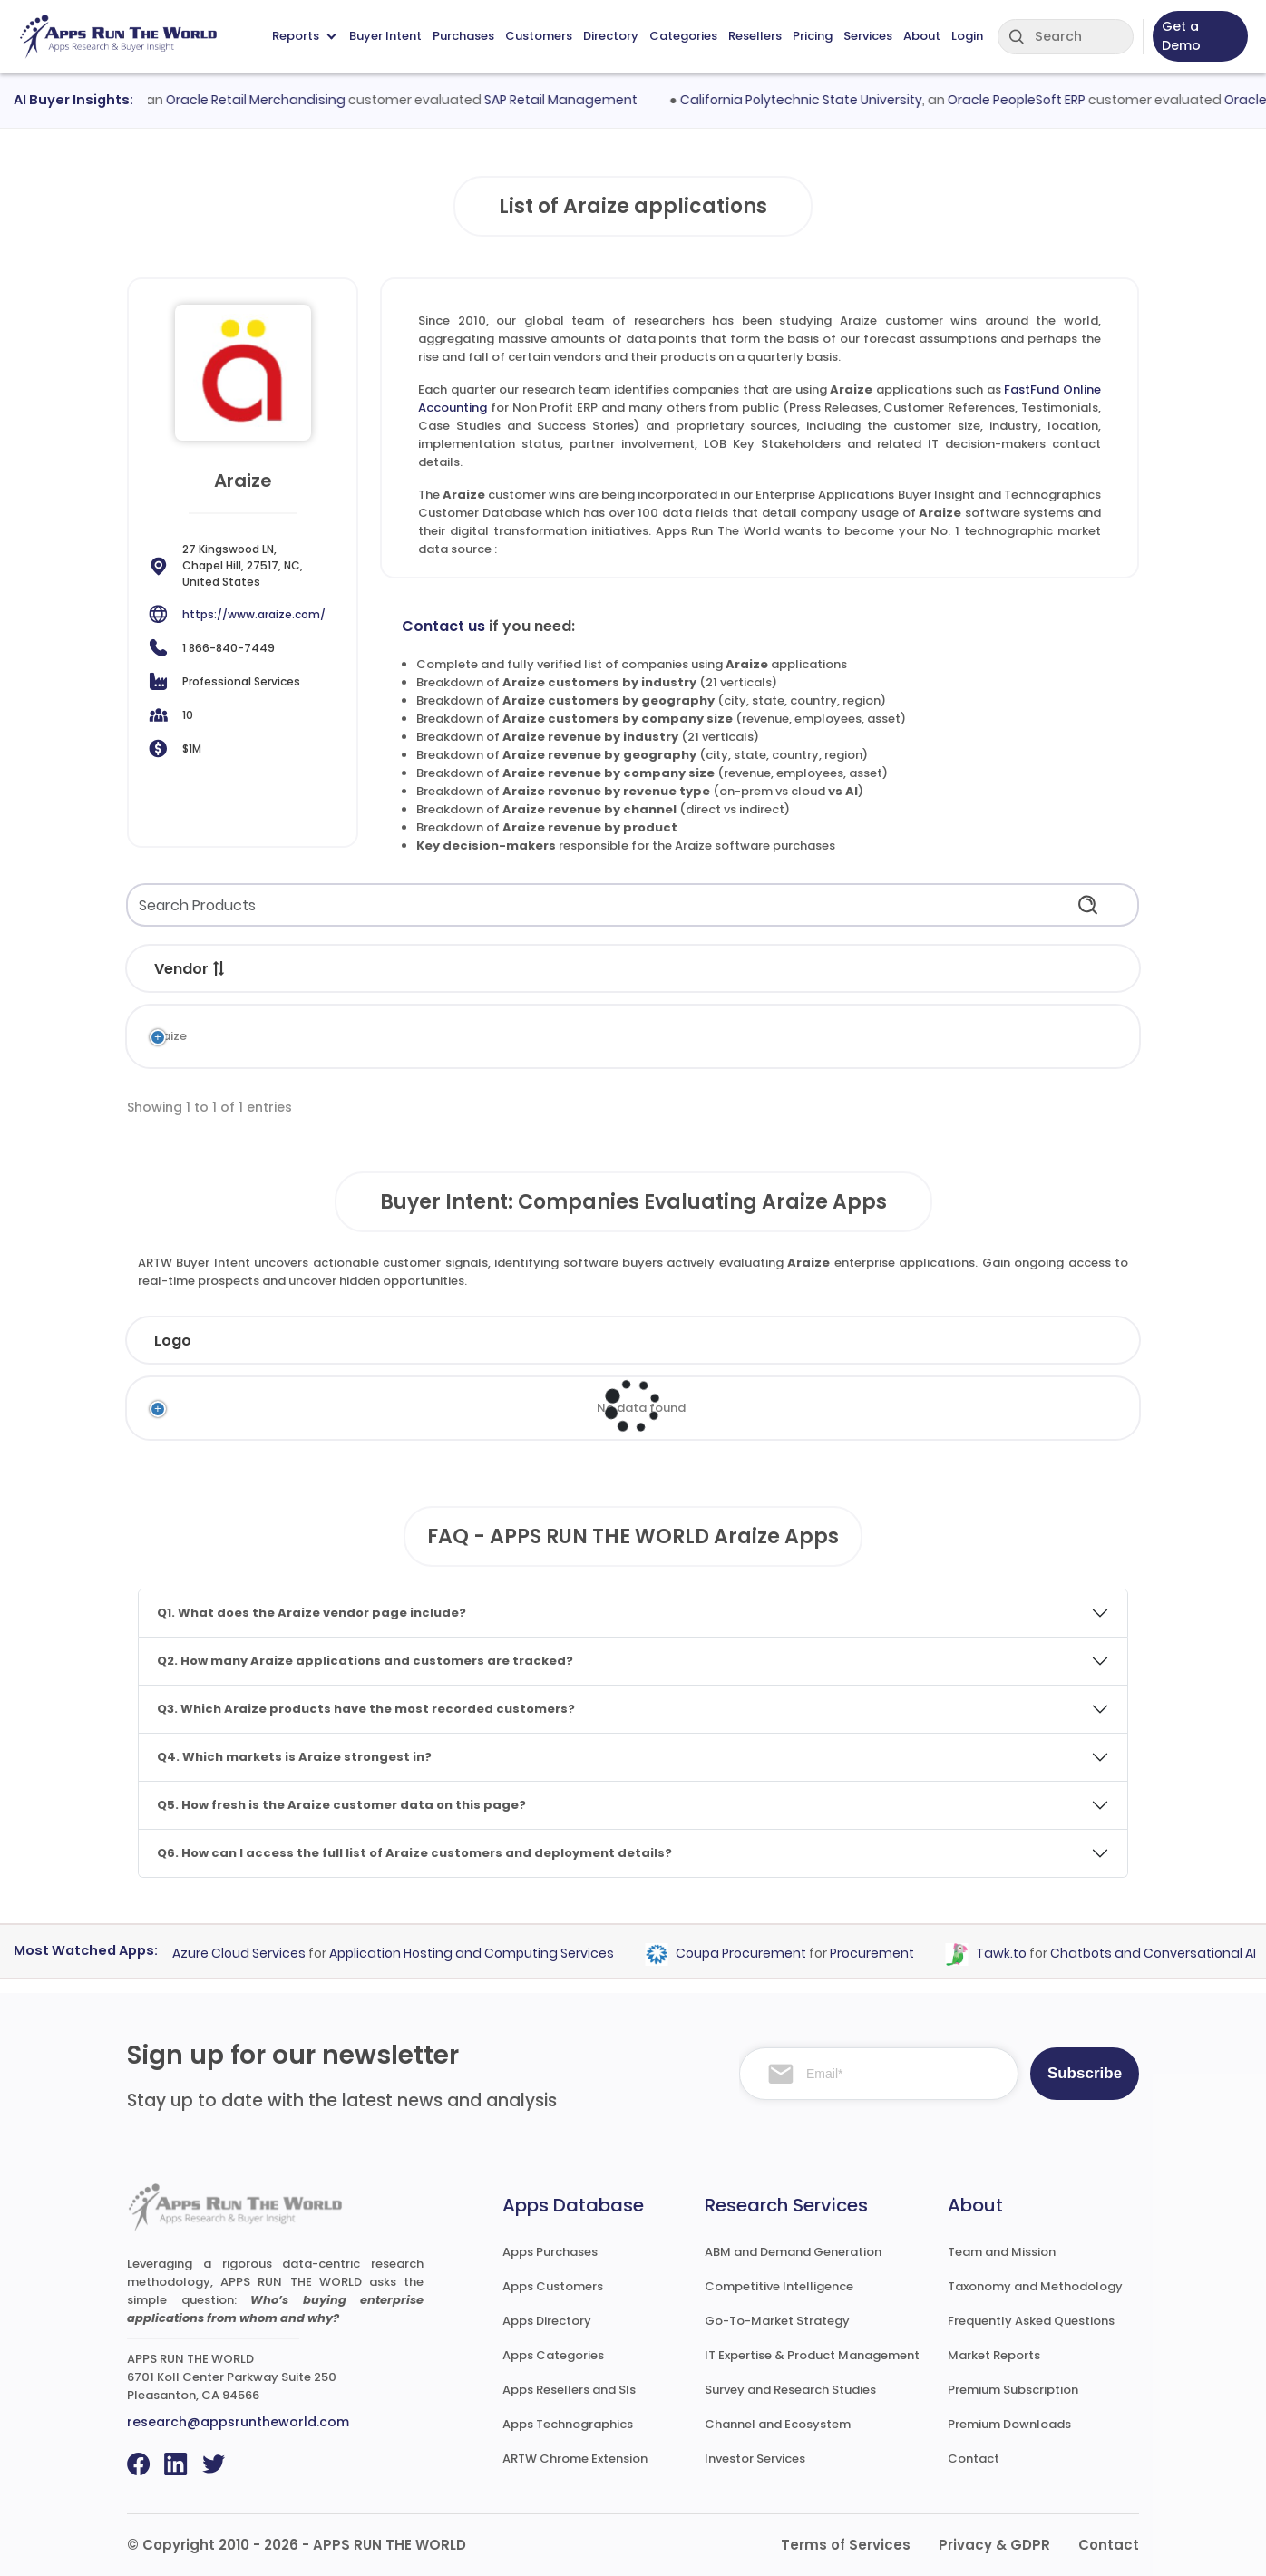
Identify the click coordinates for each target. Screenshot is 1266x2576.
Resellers (755, 35)
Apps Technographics (567, 2424)
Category (615, 968)
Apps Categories (553, 2355)
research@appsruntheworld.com (238, 2422)
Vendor (190, 968)
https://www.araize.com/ (254, 614)
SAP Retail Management (580, 100)
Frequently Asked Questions (1031, 2320)
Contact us (443, 626)
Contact (973, 2458)
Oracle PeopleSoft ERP (1035, 100)
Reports (304, 35)
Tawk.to (1016, 1953)
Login (967, 35)
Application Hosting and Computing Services (487, 1953)
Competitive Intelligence (779, 2286)
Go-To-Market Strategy (777, 2320)
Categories (683, 35)
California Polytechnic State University (819, 100)
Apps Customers (552, 2286)
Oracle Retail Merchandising (275, 100)
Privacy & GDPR (994, 2544)
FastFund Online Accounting (379, 1036)
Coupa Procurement (756, 1953)
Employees (577, 1340)
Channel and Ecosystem (778, 2424)
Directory (610, 35)
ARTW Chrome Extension (575, 2458)
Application (347, 968)
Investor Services (755, 2458)
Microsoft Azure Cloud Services (222, 1953)
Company (276, 1340)
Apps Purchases (550, 2251)
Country (879, 1340)
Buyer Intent (385, 35)
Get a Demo (1181, 35)
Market (762, 968)
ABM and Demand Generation (793, 2251)
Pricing (813, 35)
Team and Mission (1002, 2251)
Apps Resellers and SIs (569, 2389)
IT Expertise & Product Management (812, 2355)
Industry (428, 1340)
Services (867, 35)
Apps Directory (546, 2320)
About (921, 35)
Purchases (463, 35)
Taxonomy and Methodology (1035, 2286)
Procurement (887, 1953)
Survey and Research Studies (790, 2389)
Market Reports (994, 2355)
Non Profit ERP (612, 1036)
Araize (168, 1036)
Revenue (736, 1340)
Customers (538, 35)
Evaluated (1025, 1340)
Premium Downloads (1009, 2424)
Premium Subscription (1013, 2389)
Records (1044, 968)
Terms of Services (846, 2544)
